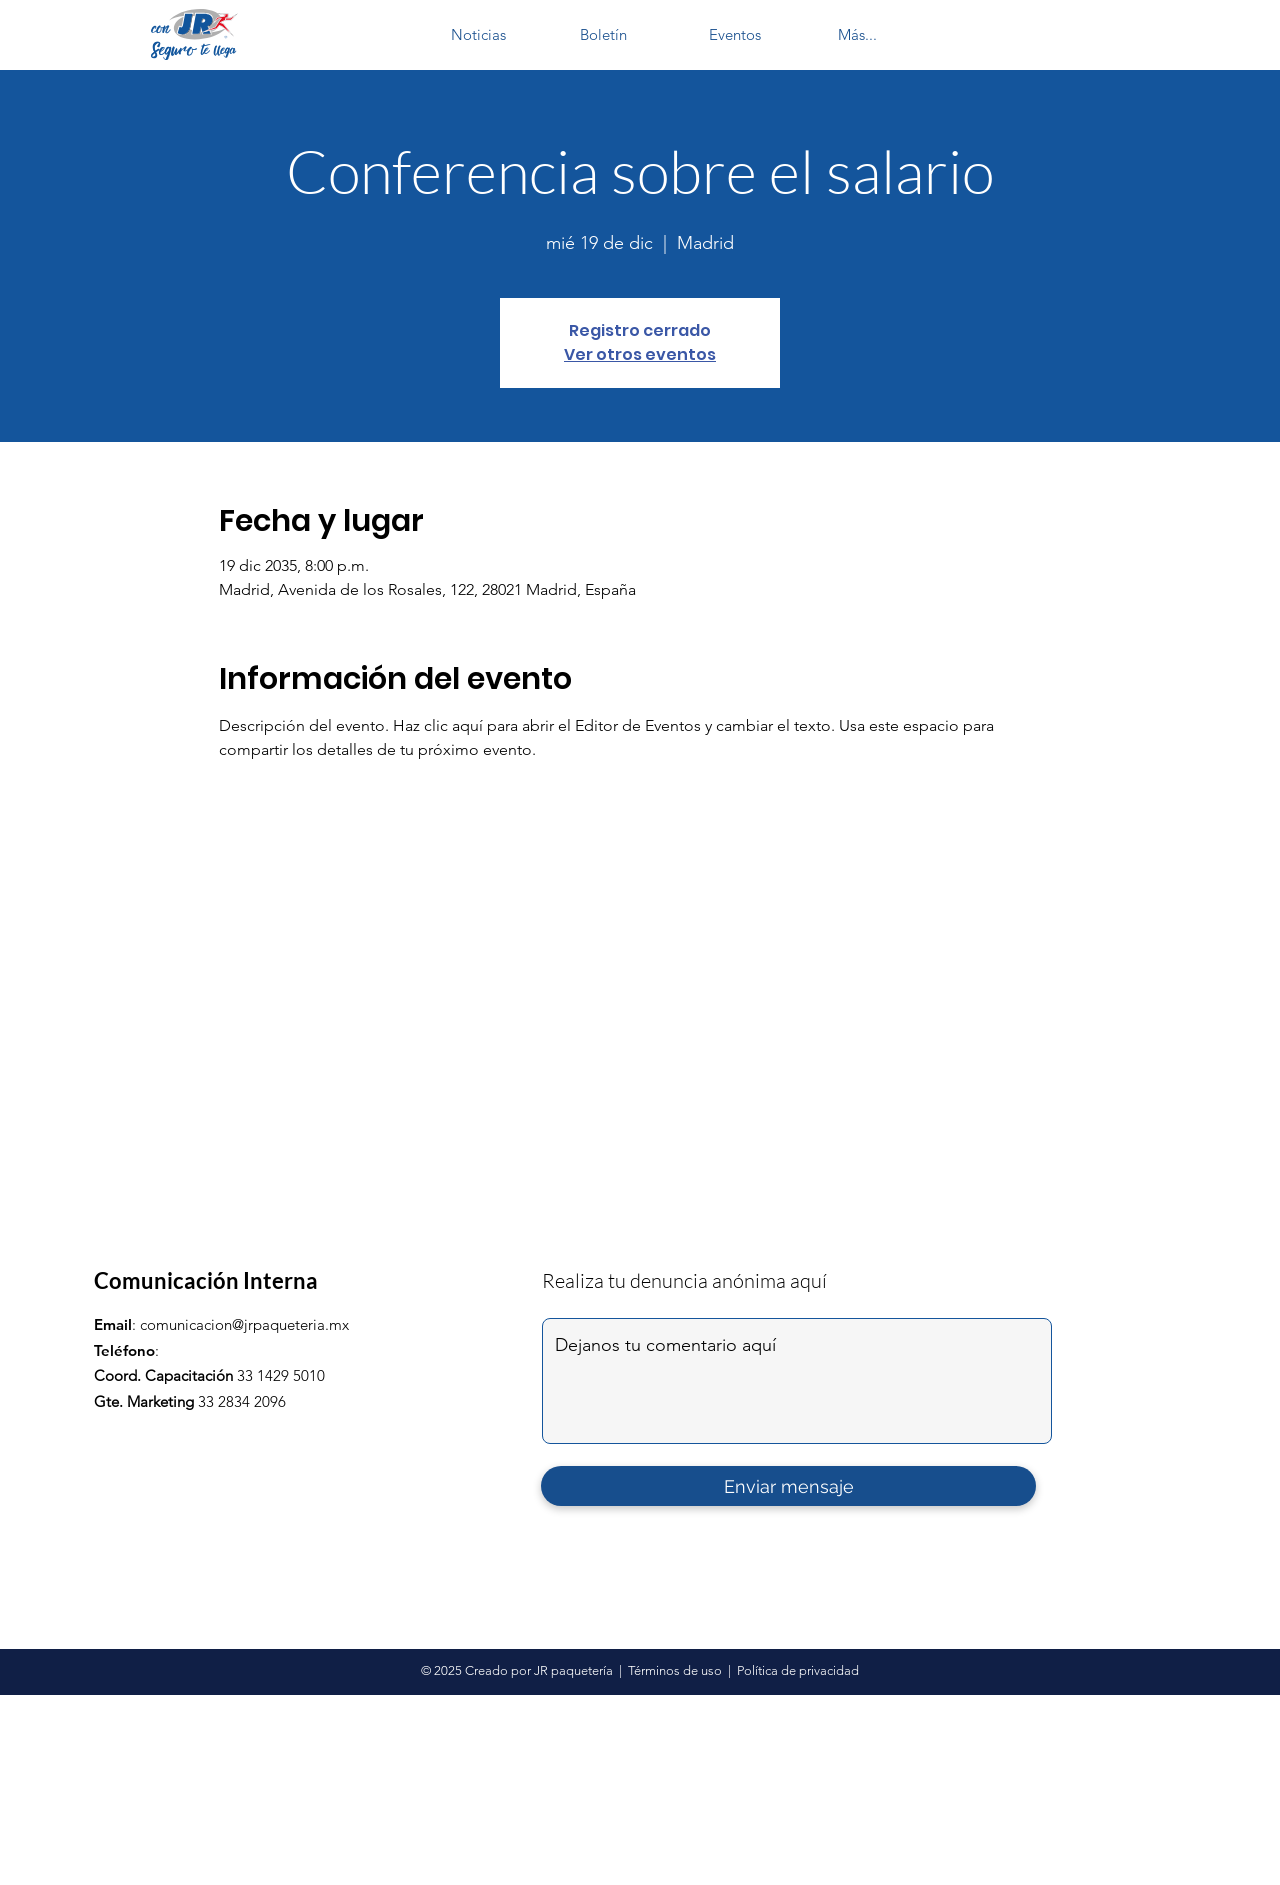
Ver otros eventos (640, 354)
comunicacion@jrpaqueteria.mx (244, 1324)
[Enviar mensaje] (788, 1486)
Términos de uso (675, 1670)
